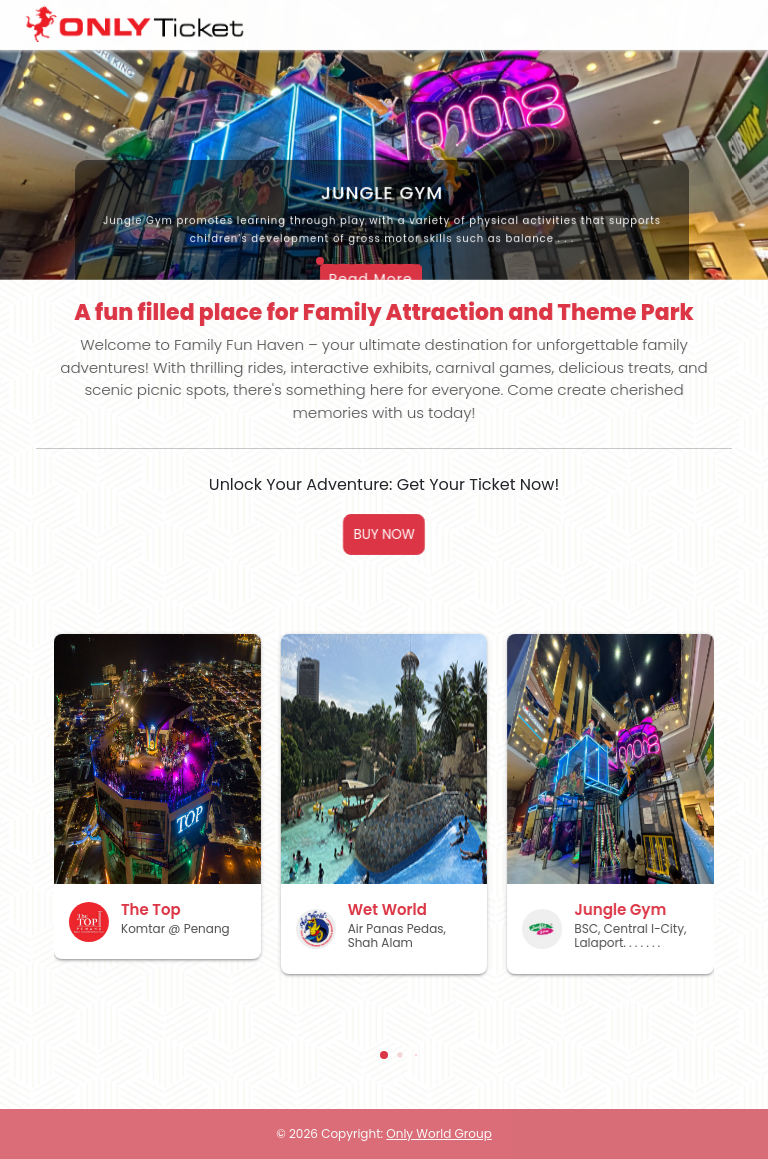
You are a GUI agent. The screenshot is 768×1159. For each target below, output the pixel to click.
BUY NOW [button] (383, 534)
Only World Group (438, 1133)
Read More (307, 278)
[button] (384, 1055)
